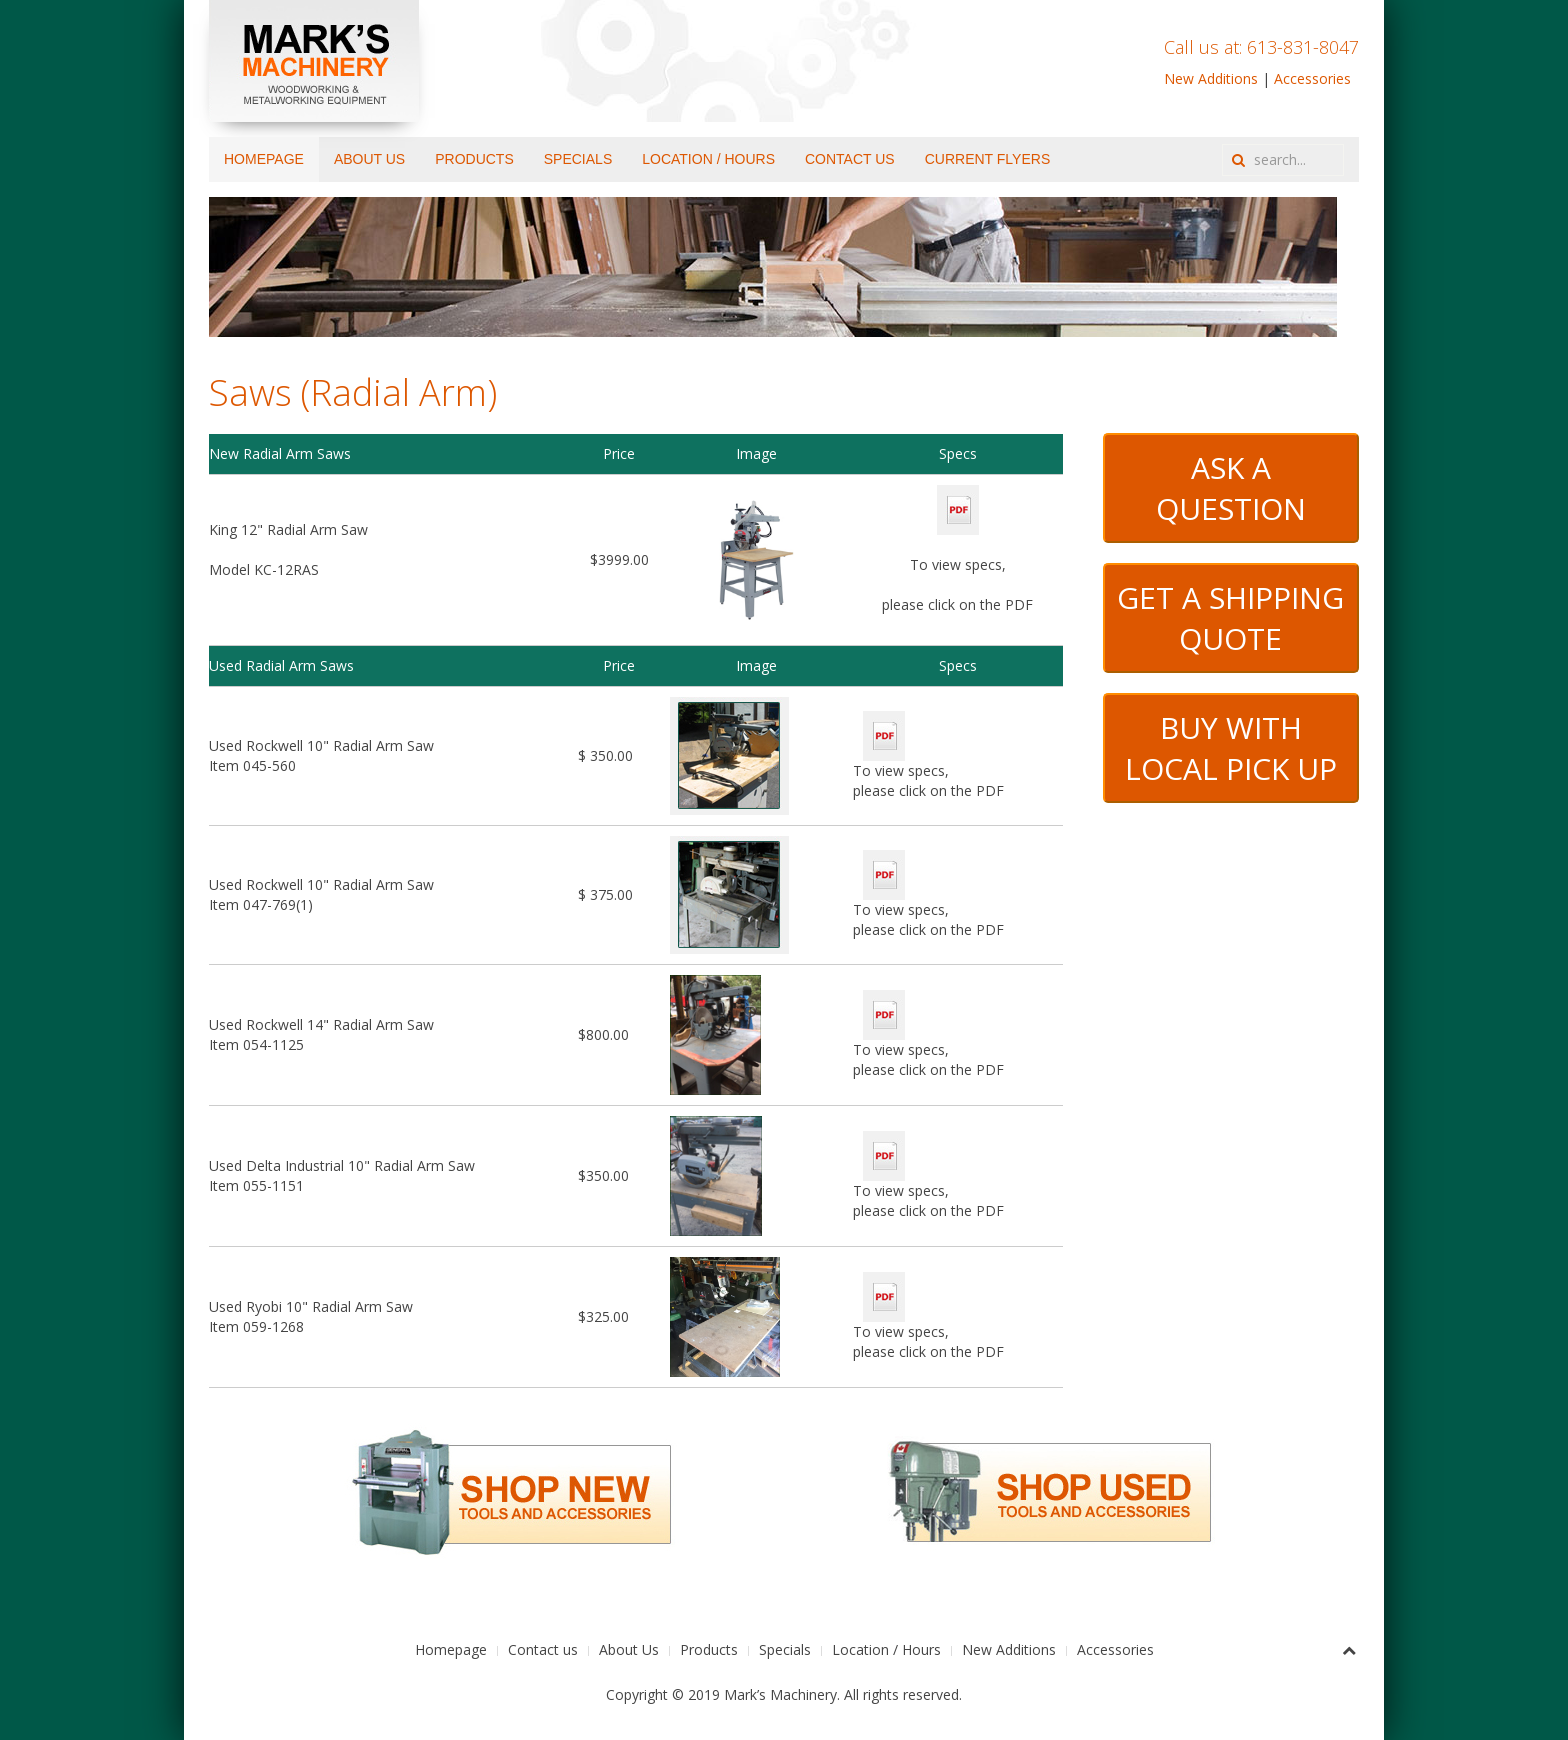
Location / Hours (708, 159)
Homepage (264, 159)
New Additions (1211, 78)
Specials (578, 159)
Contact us (850, 159)
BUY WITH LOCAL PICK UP (1231, 748)
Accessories (1312, 78)
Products (474, 159)
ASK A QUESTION (1231, 488)
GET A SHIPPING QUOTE (1230, 618)
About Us (369, 159)
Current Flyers (988, 159)
